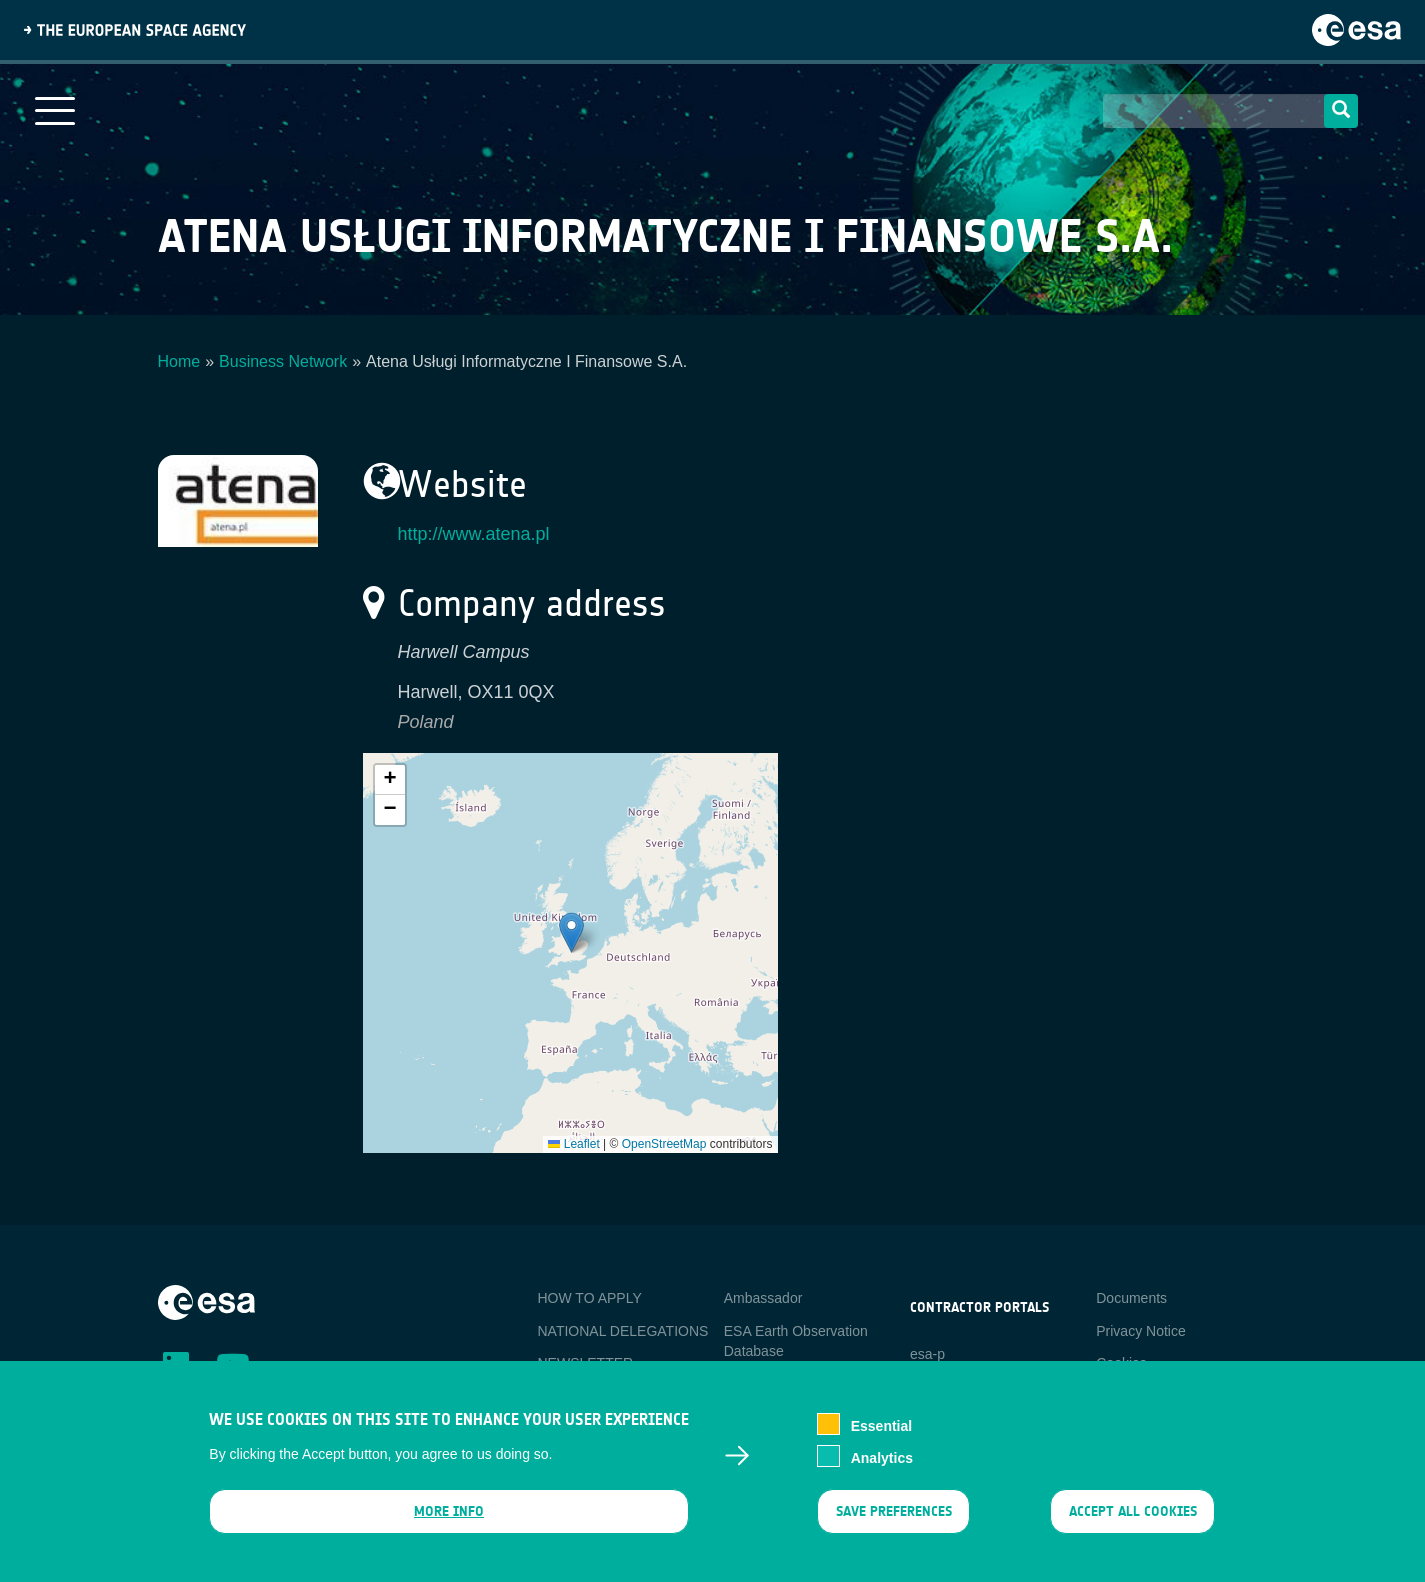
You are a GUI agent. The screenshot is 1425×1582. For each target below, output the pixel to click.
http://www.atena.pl (474, 534)
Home (179, 361)
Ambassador (763, 1298)
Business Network (283, 361)
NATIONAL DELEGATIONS (623, 1331)
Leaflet (573, 1144)
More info (449, 1513)
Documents (1131, 1298)
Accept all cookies (1133, 1513)
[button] (571, 932)
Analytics (882, 1460)
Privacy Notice (1140, 1331)
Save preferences (894, 1513)
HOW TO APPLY (590, 1298)
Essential (881, 1428)
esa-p (927, 1354)
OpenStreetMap (664, 1144)
